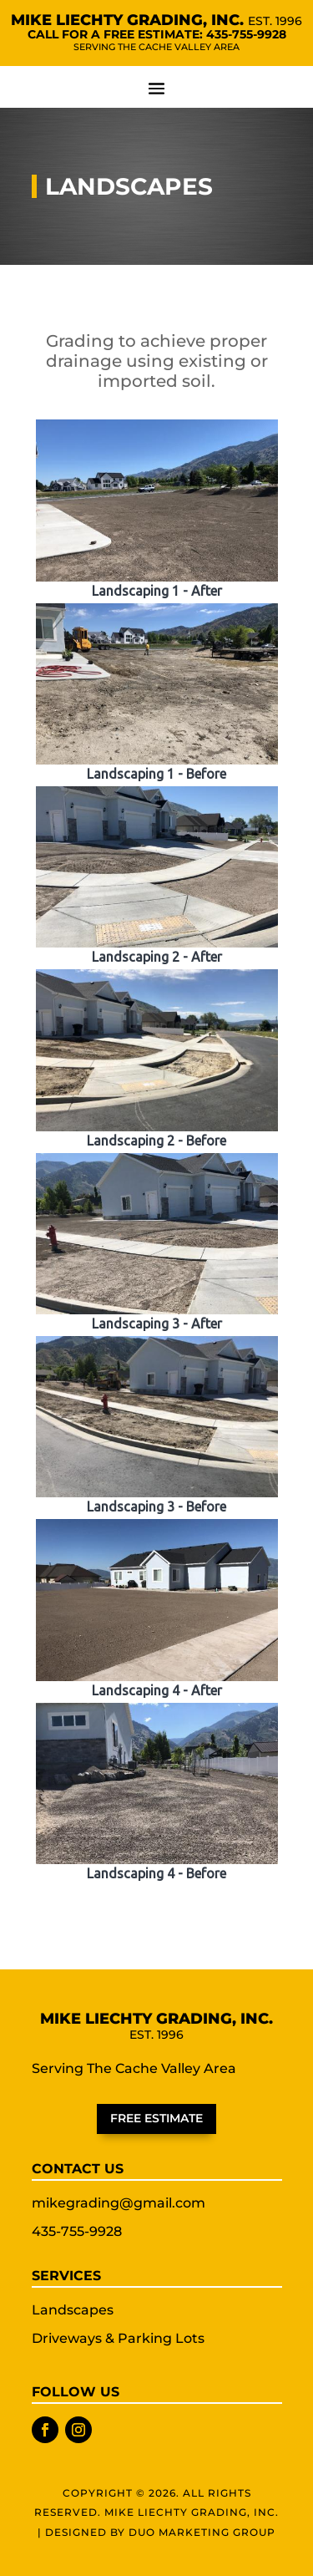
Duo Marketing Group (202, 2532)
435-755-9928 (246, 34)
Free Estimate (156, 2118)
